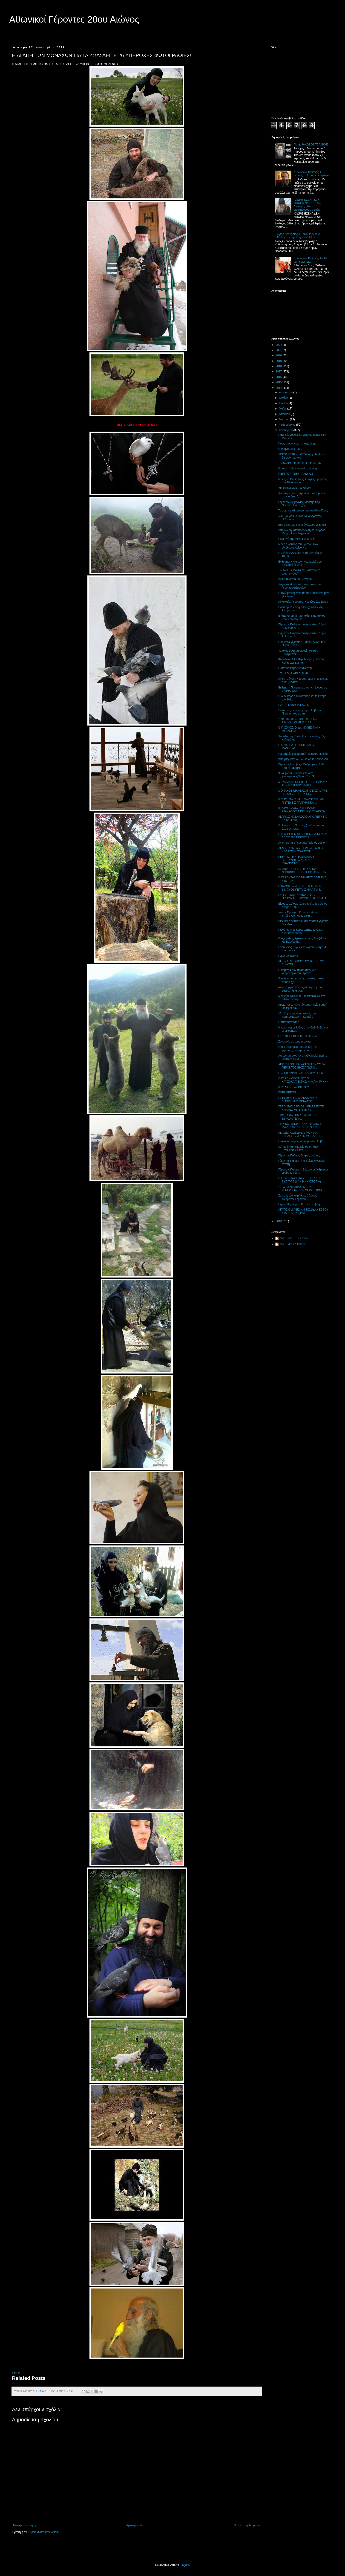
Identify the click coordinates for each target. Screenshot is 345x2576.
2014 (279, 387)
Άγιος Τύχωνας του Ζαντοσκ (295, 579)
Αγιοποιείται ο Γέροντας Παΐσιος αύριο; (301, 842)
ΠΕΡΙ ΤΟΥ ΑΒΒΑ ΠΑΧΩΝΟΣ (295, 473)
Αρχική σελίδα (135, 2525)
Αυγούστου (286, 392)
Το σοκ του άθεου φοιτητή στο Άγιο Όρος (303, 510)
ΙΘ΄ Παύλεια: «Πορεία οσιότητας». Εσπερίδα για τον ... (298, 1148)
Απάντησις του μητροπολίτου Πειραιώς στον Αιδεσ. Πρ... (301, 495)
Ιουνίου (284, 403)
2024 (279, 344)
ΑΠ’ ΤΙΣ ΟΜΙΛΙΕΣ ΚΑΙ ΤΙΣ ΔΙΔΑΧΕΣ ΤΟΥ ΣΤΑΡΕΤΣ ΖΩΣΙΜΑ (303, 1211)
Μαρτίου (284, 419)
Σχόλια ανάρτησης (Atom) (44, 2532)
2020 (279, 355)
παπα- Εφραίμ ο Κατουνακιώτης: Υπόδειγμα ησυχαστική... (298, 914)
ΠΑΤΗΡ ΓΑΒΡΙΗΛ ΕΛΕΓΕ (293, 704)
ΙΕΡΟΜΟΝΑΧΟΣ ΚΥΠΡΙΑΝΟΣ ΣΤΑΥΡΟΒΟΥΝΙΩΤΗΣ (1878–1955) (301, 809)
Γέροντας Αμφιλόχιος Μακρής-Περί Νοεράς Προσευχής (299, 503)
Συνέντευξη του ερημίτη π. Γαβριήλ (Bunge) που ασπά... (299, 712)
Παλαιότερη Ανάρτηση (247, 2525)
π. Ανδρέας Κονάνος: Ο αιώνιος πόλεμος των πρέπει (311, 174)
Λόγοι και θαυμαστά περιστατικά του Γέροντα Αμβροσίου (300, 586)
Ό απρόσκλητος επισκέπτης (295, 668)
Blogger (184, 2565)
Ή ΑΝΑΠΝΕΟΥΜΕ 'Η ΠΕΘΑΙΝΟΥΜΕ (300, 463)
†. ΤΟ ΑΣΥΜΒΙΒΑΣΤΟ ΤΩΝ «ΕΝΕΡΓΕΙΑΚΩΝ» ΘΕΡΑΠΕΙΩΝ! (300, 1188)
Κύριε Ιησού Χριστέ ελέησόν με (297, 443)
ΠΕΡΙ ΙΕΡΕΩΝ (287, 1092)
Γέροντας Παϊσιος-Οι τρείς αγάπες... (300, 1155)
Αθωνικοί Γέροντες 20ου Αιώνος (74, 19)
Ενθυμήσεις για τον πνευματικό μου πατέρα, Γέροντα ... (300, 563)
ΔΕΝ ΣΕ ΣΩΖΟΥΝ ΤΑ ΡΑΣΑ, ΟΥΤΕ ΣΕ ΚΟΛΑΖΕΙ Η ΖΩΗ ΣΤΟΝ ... (301, 850)
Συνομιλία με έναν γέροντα (294, 1041)
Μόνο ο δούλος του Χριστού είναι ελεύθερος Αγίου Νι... (298, 546)
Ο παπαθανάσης (288, 1022)
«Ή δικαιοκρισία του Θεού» (294, 487)
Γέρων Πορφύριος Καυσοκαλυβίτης (299, 1204)
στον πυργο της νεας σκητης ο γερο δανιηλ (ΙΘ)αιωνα (300, 989)
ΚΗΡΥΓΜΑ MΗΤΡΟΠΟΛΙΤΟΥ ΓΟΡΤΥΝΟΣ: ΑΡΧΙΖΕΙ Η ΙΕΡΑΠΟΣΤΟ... (296, 860)
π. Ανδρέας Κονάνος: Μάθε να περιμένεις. (310, 260)
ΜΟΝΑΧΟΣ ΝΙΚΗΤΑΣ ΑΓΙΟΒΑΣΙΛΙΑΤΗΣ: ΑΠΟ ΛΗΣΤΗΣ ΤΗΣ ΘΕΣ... (303, 792)
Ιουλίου (284, 397)
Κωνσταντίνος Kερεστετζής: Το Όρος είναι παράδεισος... (300, 931)
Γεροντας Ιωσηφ (288, 955)
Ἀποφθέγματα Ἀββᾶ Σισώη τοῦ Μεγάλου (303, 759)
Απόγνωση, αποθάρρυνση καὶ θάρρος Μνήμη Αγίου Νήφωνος (301, 532)
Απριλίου (285, 414)
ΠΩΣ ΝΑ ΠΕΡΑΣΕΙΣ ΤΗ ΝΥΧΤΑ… (298, 1036)
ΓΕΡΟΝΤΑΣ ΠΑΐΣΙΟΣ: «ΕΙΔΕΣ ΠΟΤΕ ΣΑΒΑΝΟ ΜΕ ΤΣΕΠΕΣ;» (301, 1108)
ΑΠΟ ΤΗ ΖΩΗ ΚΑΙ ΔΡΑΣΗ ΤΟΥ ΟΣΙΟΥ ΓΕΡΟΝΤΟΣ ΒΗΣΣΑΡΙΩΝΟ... (301, 1066)
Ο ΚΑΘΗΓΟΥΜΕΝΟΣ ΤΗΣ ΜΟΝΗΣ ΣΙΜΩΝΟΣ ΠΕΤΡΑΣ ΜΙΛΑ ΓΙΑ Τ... (300, 888)
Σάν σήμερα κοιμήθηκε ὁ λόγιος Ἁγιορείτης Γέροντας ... (297, 1197)
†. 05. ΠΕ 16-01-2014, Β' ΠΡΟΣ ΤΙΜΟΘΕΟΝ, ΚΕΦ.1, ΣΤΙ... (297, 720)
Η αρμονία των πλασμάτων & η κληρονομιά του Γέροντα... (297, 971)
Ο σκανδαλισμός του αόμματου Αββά (300, 1141)
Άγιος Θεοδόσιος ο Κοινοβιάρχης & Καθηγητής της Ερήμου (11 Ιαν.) (298, 235)
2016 (279, 377)
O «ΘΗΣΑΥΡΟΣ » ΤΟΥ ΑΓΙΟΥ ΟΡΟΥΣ (301, 1073)
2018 (279, 366)
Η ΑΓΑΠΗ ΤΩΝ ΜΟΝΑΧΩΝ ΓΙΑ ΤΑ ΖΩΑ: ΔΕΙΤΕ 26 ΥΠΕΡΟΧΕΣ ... (302, 836)
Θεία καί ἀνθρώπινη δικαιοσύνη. (298, 468)
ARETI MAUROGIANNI (293, 1238)
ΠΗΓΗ (16, 2372)
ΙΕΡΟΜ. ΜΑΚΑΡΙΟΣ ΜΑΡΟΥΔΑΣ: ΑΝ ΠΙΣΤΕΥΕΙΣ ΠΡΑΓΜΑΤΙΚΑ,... (301, 801)
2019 (279, 361)
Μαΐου (283, 408)
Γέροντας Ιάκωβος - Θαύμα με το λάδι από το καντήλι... (301, 766)
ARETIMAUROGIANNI (293, 1244)
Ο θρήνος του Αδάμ (290, 448)
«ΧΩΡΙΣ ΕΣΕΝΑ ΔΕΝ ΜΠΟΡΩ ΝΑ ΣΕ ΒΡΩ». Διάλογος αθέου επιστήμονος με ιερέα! (308, 204)
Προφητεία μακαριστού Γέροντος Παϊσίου (303, 753)
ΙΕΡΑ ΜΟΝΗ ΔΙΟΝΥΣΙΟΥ (293, 1087)
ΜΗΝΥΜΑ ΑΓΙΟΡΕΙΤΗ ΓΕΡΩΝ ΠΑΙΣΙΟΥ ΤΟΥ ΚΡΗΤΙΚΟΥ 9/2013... (302, 783)
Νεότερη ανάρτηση (24, 2525)
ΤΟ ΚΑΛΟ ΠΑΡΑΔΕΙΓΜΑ (293, 673)
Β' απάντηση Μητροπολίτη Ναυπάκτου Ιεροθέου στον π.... (301, 617)
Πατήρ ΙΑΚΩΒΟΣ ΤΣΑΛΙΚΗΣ (311, 144)
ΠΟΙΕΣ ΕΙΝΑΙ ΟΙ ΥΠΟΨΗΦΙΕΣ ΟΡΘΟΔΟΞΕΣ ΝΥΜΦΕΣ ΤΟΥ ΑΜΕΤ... (303, 896)
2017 (279, 371)
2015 (279, 382)
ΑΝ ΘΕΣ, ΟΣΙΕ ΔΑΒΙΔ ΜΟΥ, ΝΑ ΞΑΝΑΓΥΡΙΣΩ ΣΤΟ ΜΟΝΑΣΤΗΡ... (300, 1134)
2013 (279, 1221)
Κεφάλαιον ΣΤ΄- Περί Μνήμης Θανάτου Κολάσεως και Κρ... (301, 661)
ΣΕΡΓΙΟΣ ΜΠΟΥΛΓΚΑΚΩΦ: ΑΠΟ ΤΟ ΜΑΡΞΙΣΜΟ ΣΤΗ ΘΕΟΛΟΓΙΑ (301, 1125)
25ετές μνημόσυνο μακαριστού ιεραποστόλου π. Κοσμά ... (297, 1015)
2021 (279, 350)
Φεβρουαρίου (287, 424)
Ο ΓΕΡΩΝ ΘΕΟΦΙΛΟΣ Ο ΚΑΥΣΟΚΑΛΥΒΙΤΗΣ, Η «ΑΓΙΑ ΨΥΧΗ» (303, 1080)
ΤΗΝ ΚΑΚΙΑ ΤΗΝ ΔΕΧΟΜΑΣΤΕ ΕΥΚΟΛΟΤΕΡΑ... (297, 1117)
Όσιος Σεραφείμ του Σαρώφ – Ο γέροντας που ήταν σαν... (297, 1048)
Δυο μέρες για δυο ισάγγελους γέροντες (302, 524)
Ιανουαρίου (286, 430)
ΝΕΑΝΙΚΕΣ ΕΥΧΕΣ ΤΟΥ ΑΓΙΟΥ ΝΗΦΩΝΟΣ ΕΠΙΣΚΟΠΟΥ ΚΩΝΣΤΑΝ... (303, 870)
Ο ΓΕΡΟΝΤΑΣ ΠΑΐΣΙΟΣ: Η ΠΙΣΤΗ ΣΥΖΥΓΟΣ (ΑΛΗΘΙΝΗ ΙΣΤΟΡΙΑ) (299, 1180)
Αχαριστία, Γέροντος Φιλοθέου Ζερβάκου (303, 601)
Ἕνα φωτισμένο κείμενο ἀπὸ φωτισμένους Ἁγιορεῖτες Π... (297, 775)
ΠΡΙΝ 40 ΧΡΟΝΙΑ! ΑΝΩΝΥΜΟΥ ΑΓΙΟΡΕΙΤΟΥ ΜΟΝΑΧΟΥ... (297, 1099)
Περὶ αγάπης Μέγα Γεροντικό (296, 538)
